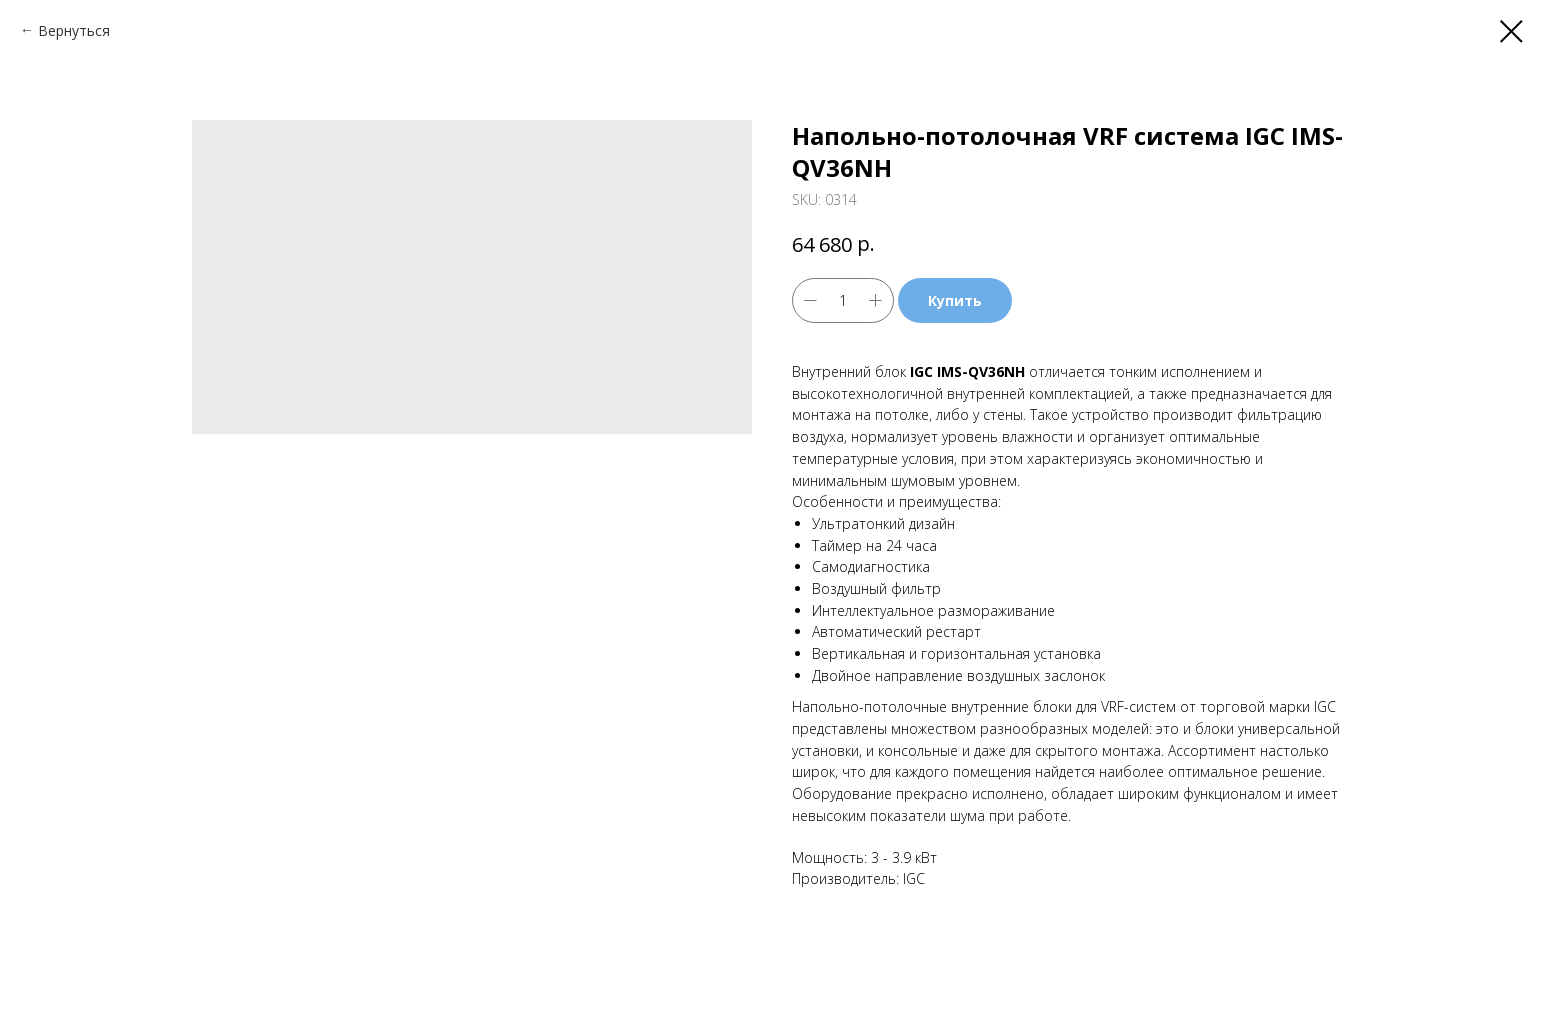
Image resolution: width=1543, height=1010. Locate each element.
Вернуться (74, 30)
